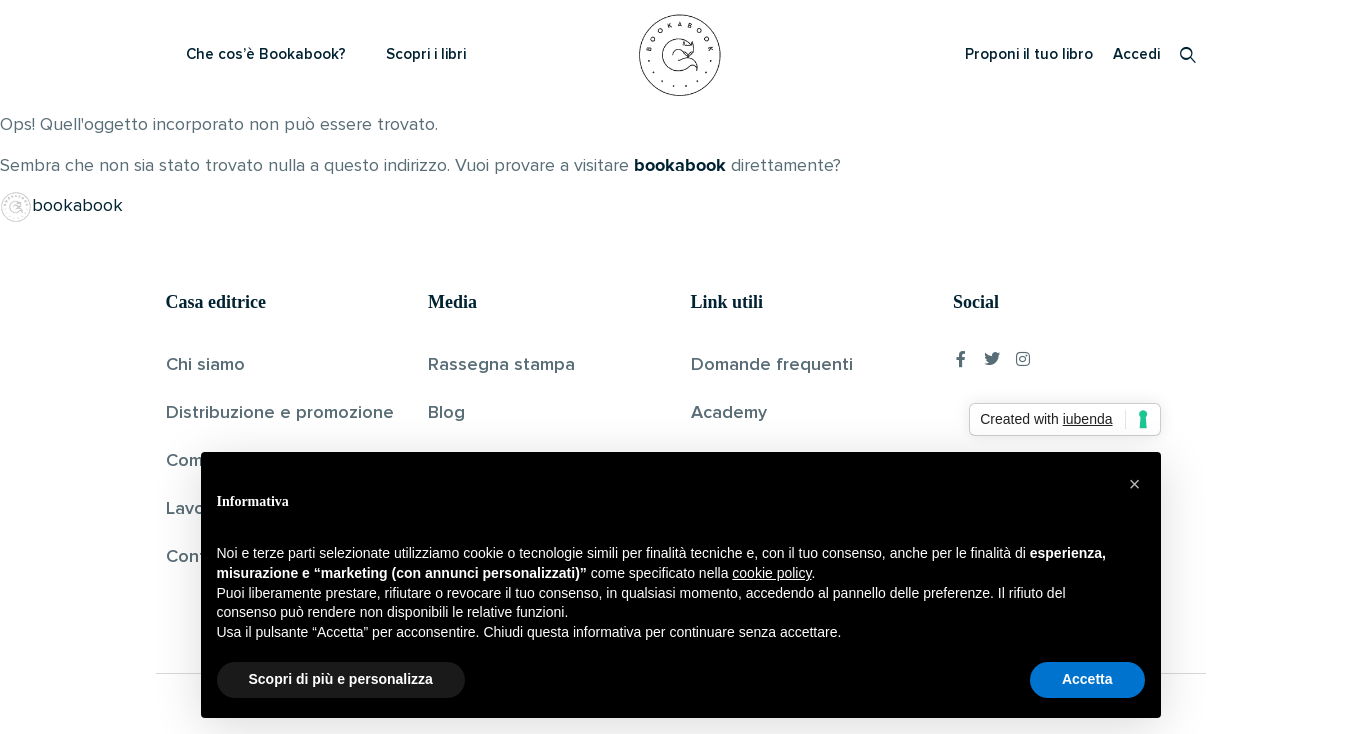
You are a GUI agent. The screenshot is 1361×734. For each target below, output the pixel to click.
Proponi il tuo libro (1029, 54)
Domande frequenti (772, 365)
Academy (729, 413)
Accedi (1136, 54)
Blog (446, 413)
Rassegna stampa (501, 365)
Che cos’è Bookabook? (266, 54)
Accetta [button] (1087, 679)
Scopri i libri (426, 54)
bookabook (680, 165)
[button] (1135, 484)
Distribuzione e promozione (280, 413)
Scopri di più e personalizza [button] (341, 679)
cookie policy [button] (771, 573)
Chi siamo (205, 365)
